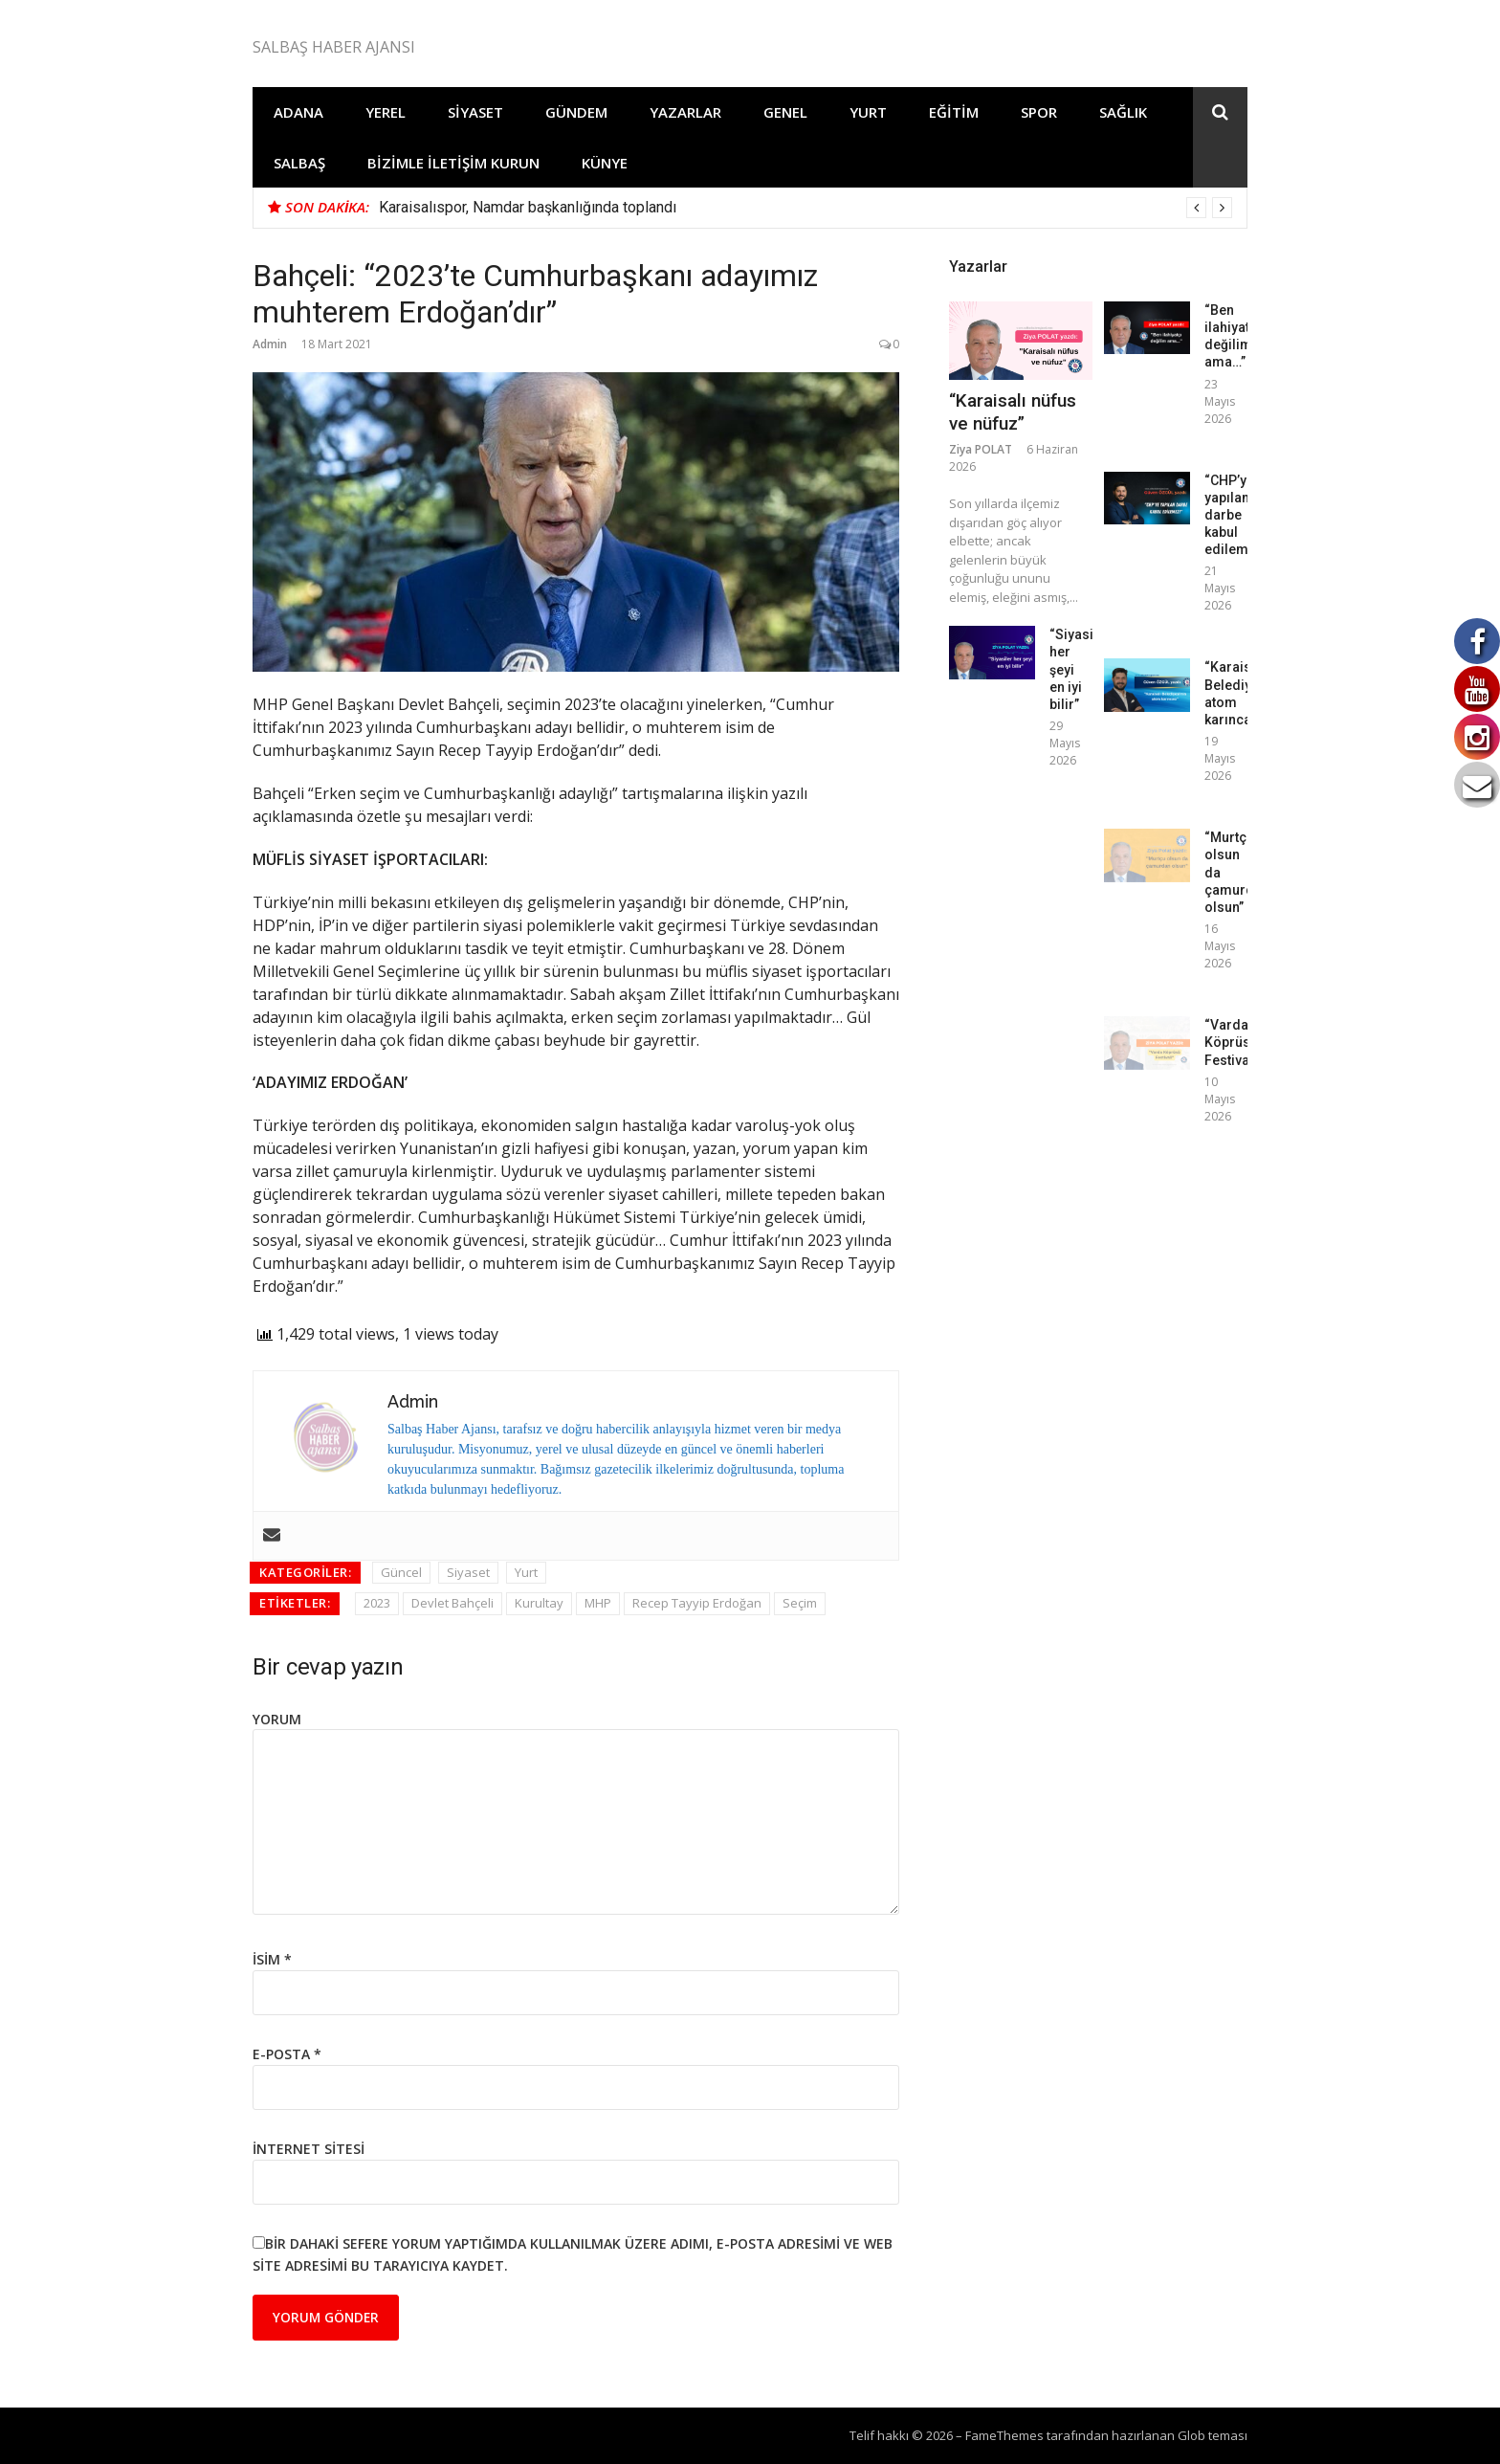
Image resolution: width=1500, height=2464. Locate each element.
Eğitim (954, 112)
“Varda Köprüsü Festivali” (1233, 1042)
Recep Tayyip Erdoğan (696, 1602)
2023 (377, 1602)
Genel (785, 112)
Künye (605, 162)
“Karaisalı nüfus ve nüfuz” (1012, 412)
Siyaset (475, 112)
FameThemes (1004, 2435)
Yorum (277, 1719)
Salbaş (299, 162)
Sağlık (1123, 112)
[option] (805, 207)
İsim (272, 1959)
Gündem (576, 112)
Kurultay (539, 1602)
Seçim (800, 1602)
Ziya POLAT (980, 449)
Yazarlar (685, 112)
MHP (598, 1602)
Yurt (868, 112)
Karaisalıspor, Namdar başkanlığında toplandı (527, 207)
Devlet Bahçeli (452, 1602)
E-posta (287, 2054)
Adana (298, 112)
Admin (270, 344)
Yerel (385, 112)
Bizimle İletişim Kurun (453, 162)
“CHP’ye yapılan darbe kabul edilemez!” (1238, 515)
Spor (1039, 112)
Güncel (401, 1572)
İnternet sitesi (308, 2149)
